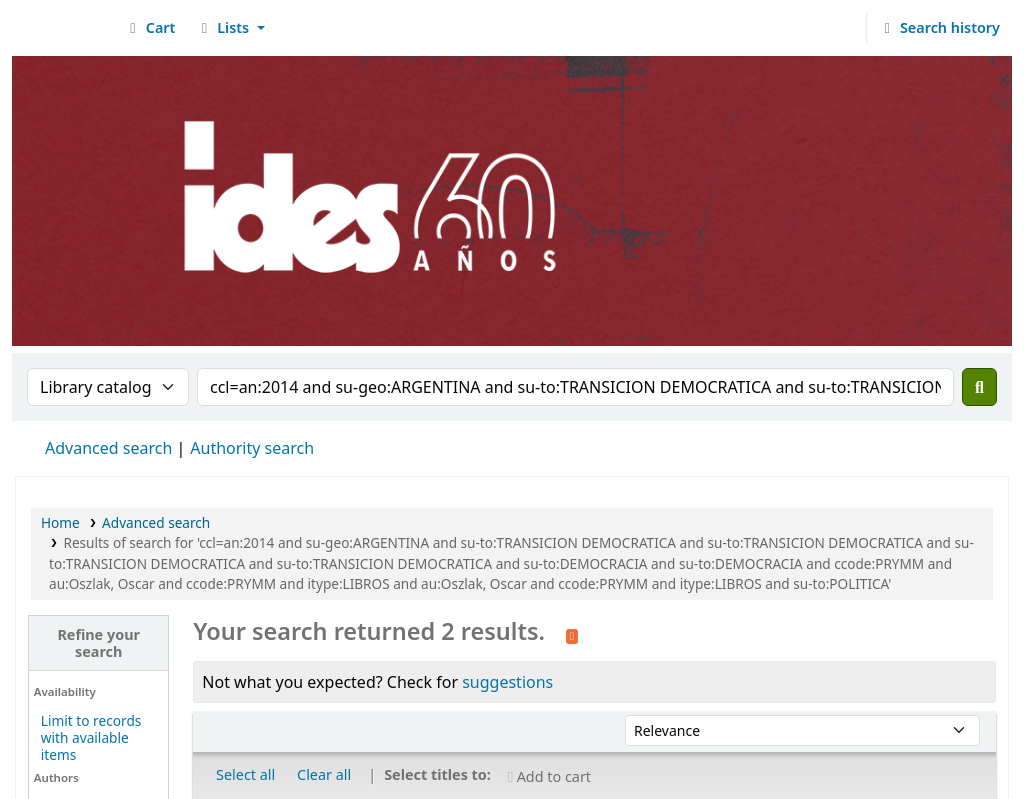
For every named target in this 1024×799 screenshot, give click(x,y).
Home (60, 522)
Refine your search (98, 643)
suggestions (507, 682)
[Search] (979, 387)
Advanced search (108, 448)
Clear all (324, 774)
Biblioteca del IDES (66, 28)
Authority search (252, 448)
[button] (149, 28)
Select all (245, 774)
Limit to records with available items (91, 737)
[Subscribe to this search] (572, 634)
